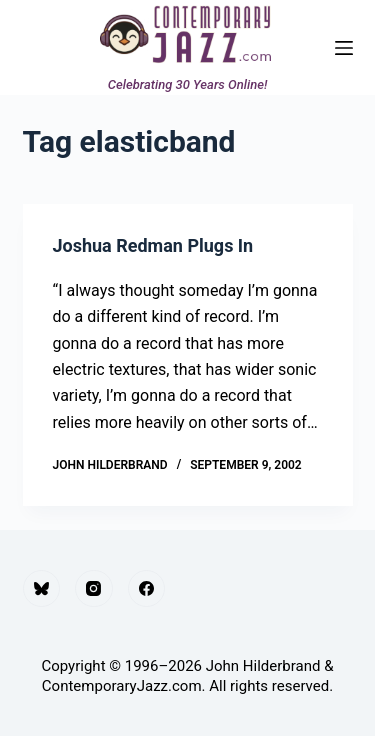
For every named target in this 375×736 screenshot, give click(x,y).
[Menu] (344, 48)
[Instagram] (94, 589)
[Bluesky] (42, 589)
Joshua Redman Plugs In (153, 245)
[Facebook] (147, 589)
